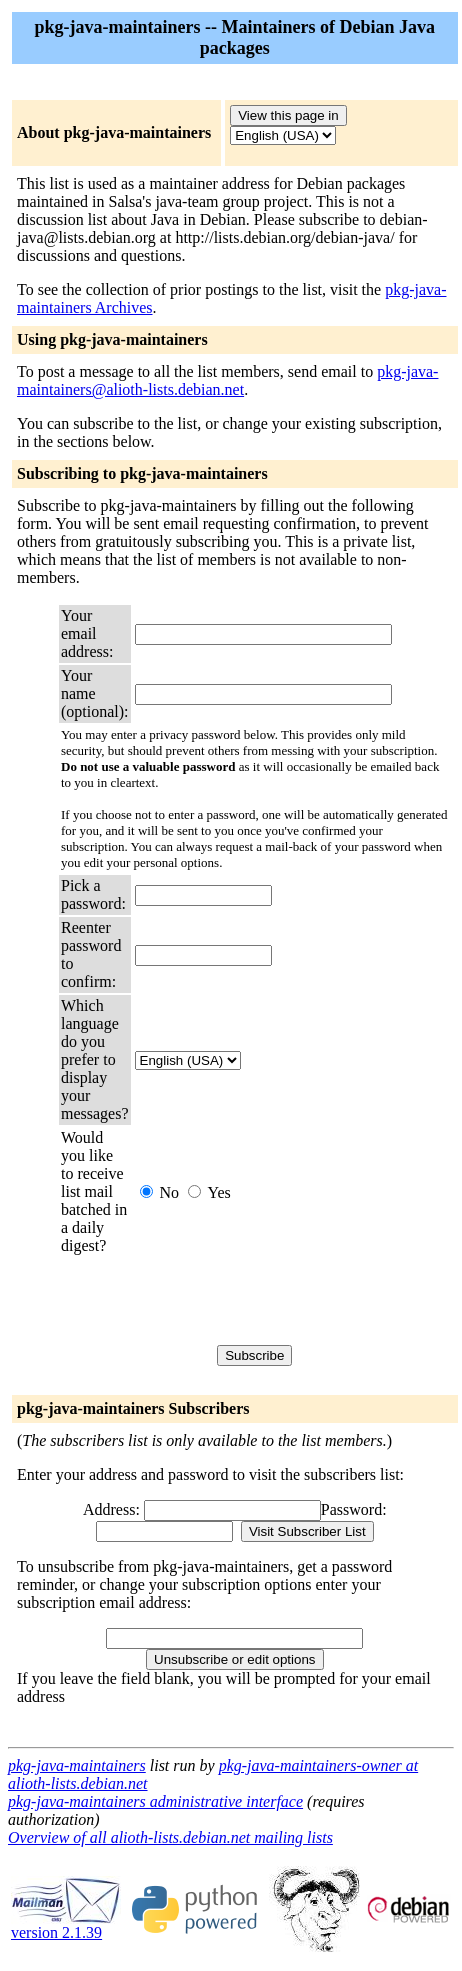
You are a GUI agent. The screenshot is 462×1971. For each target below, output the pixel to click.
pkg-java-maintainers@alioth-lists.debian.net (227, 380)
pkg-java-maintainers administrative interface (155, 1801)
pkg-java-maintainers (77, 1765)
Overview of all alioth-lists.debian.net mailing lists (170, 1837)
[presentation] (287, 1300)
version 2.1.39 (66, 1925)
